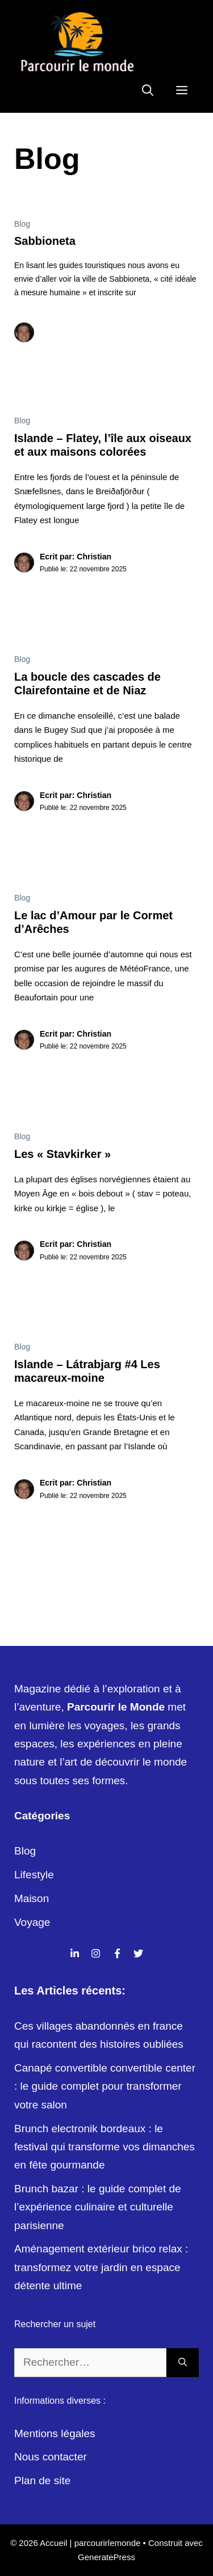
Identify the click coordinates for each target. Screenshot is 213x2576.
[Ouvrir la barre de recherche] (148, 90)
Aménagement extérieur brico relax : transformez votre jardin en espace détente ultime (101, 2267)
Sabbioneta (45, 241)
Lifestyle (34, 1875)
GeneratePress (106, 2557)
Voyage (32, 1922)
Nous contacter (50, 2457)
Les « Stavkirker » (62, 1154)
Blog (22, 223)
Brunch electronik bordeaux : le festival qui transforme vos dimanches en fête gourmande (104, 2147)
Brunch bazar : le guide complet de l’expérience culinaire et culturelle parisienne (97, 2207)
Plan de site (42, 2480)
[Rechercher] (182, 2362)
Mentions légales (54, 2433)
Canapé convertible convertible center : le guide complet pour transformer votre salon (104, 2086)
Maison (31, 1898)
